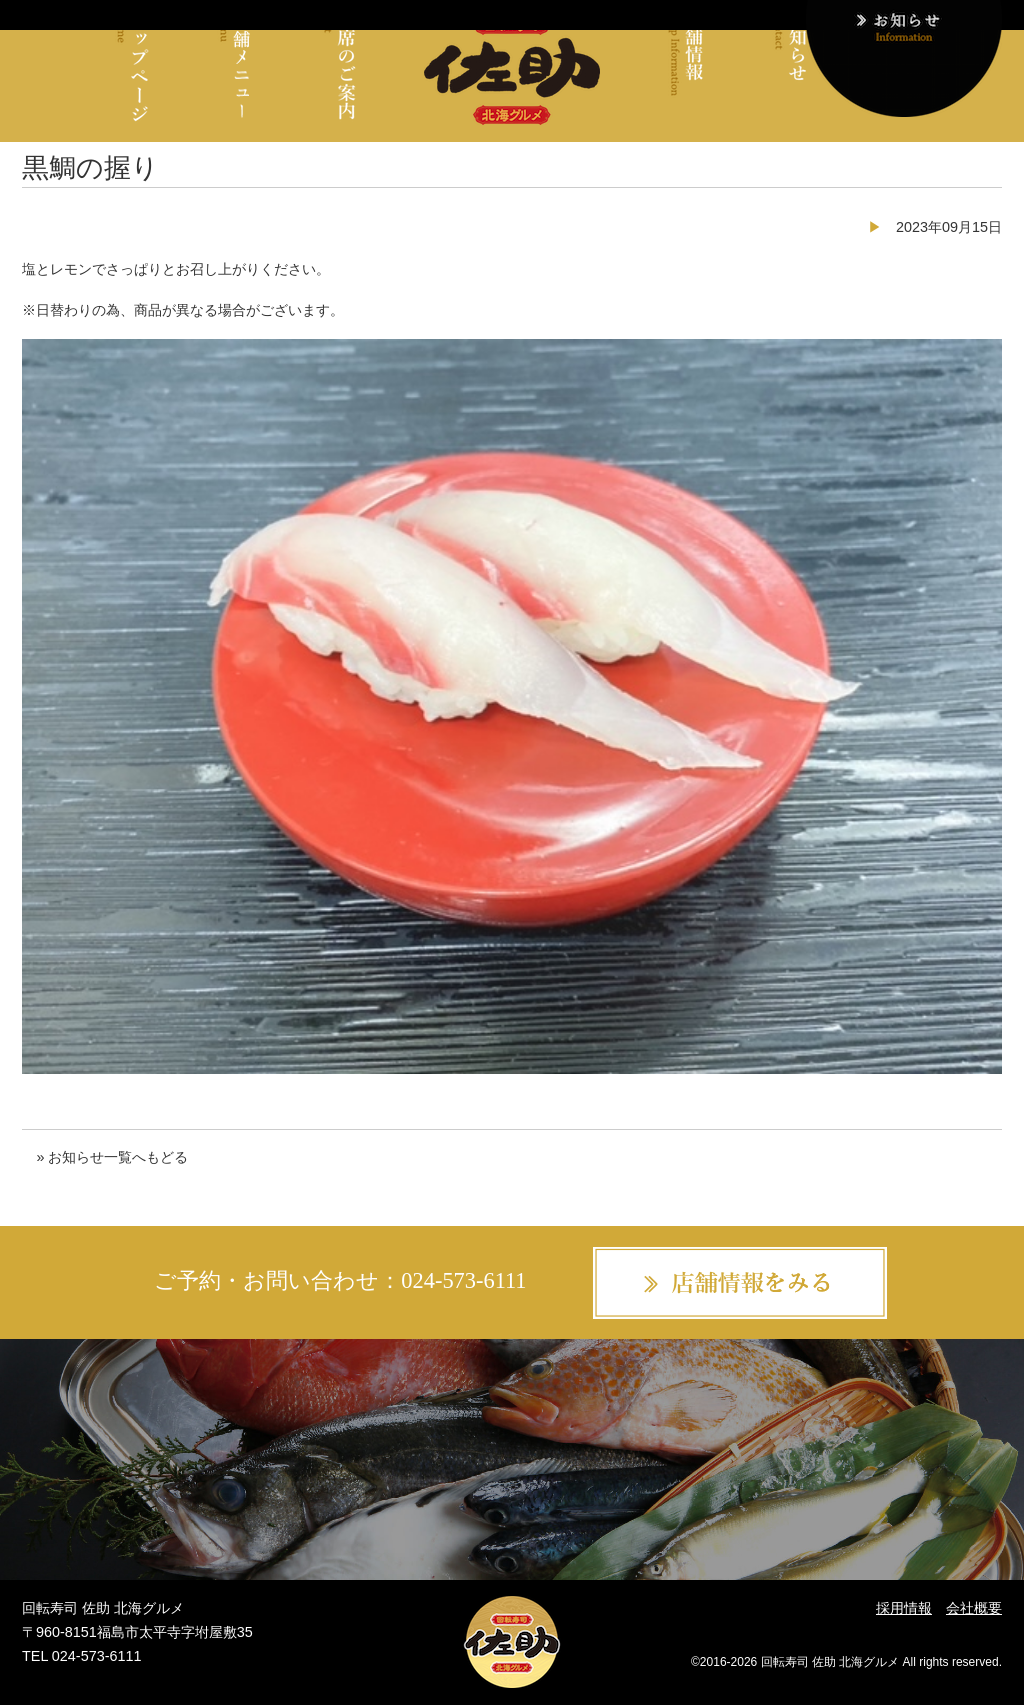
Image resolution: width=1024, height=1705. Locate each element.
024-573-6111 (463, 1280)
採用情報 (904, 1608)
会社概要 (974, 1608)
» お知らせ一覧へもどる (112, 1157)
